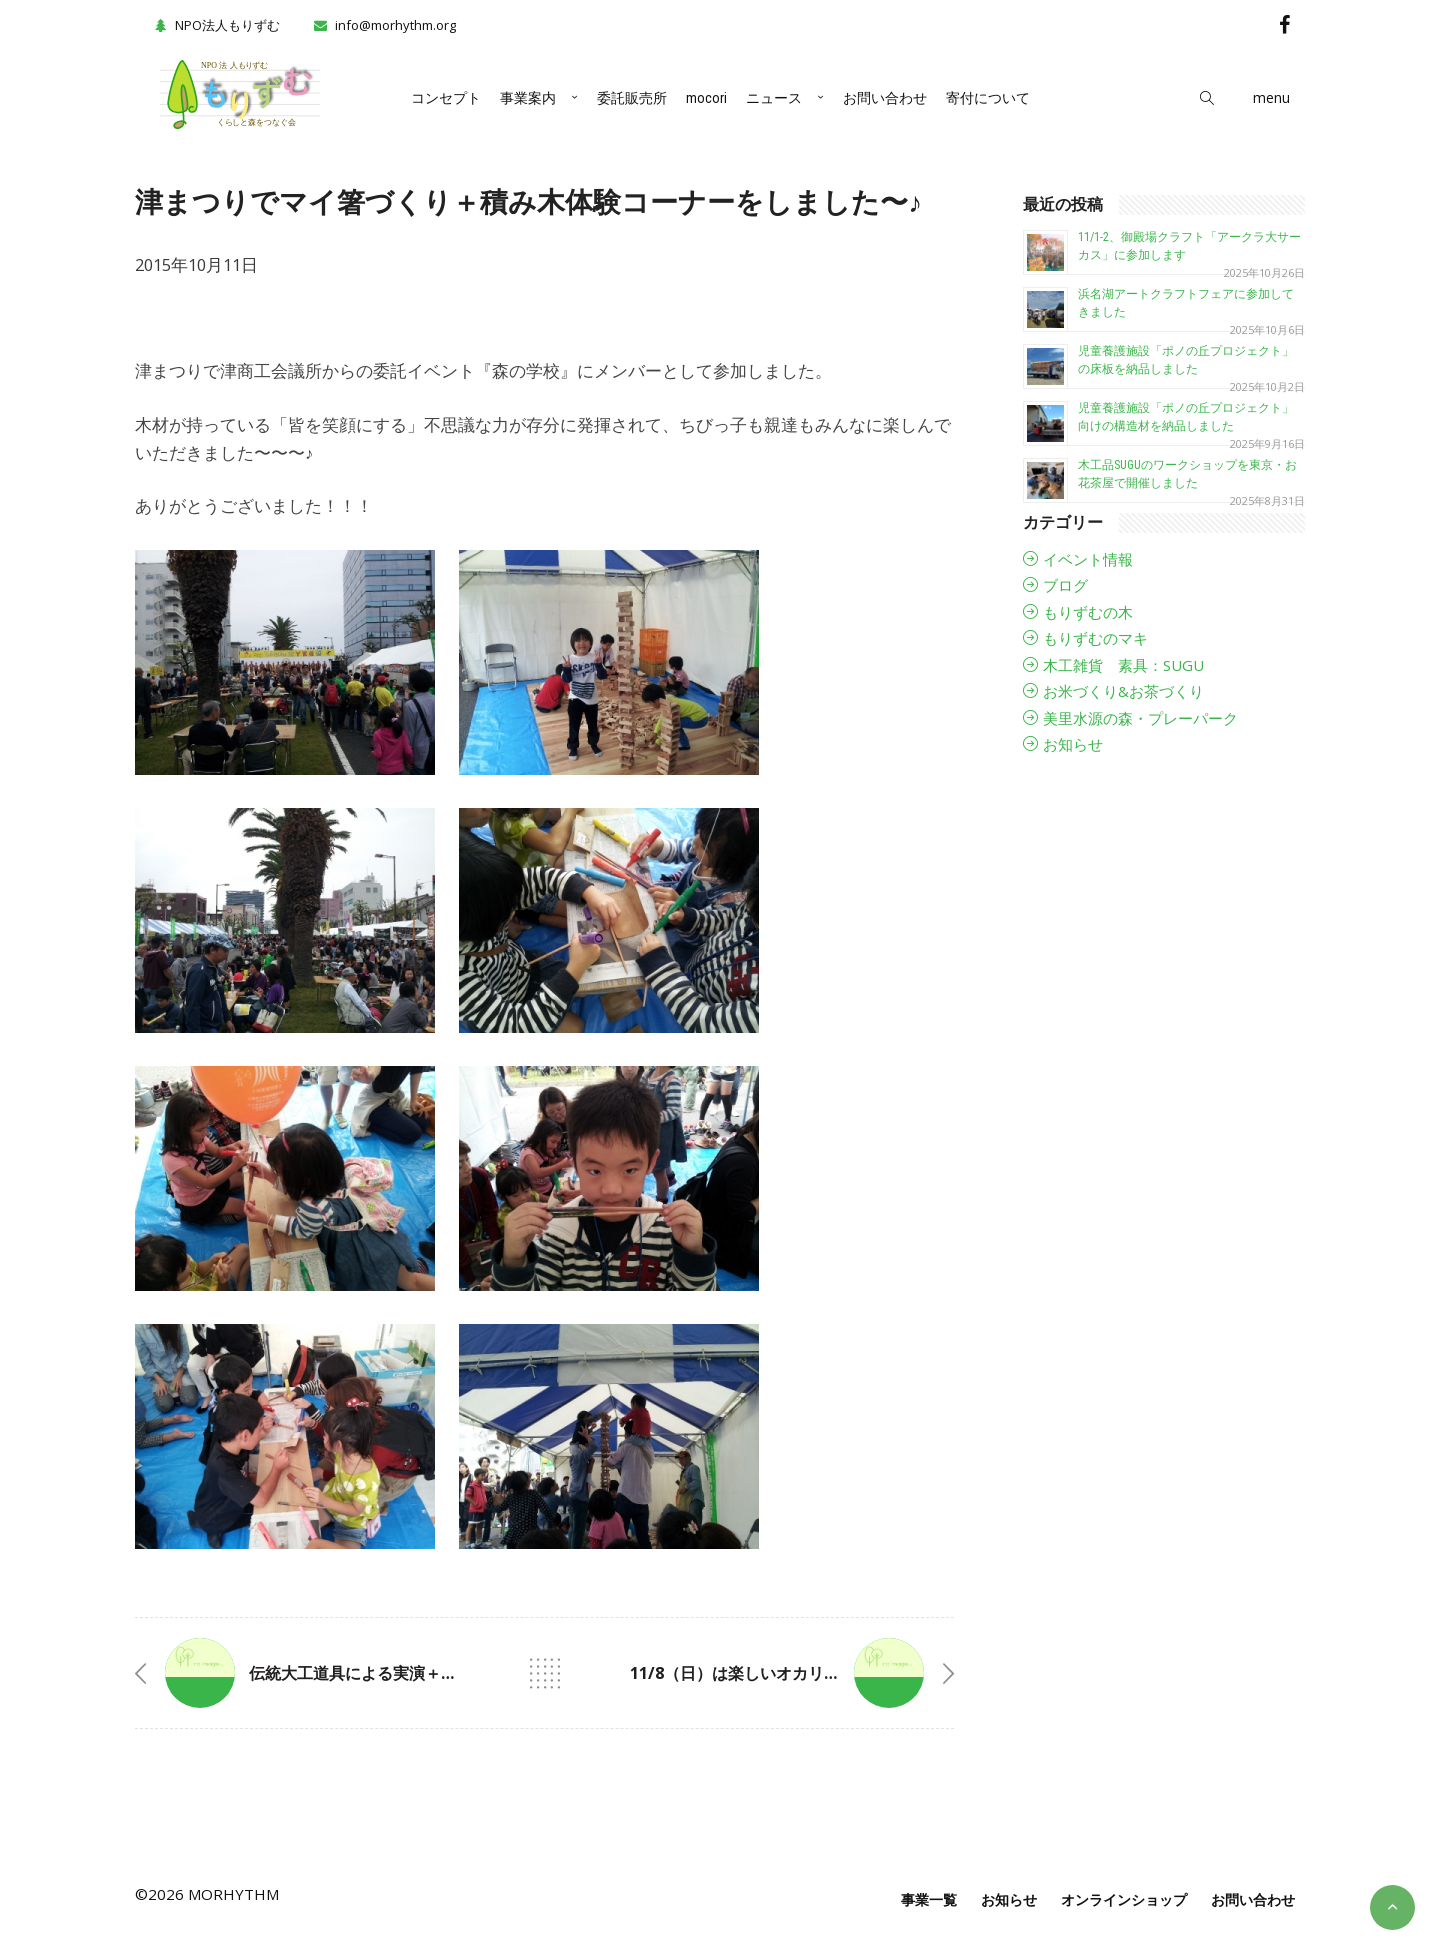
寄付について (988, 98)
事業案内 (528, 98)
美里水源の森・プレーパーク (1140, 718)
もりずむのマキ (1095, 638)
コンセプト (446, 98)
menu (1271, 97)
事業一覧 (929, 1899)
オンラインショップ (1124, 1899)
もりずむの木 (1088, 612)
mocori (706, 98)
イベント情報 (1088, 559)
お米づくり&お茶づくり (1123, 691)
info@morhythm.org (395, 25)
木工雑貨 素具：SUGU (1123, 665)
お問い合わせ (885, 98)
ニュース (774, 98)
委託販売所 (632, 98)
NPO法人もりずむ (215, 25)
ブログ (1065, 585)
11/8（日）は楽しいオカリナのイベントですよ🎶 (809, 1673)
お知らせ (1073, 744)
